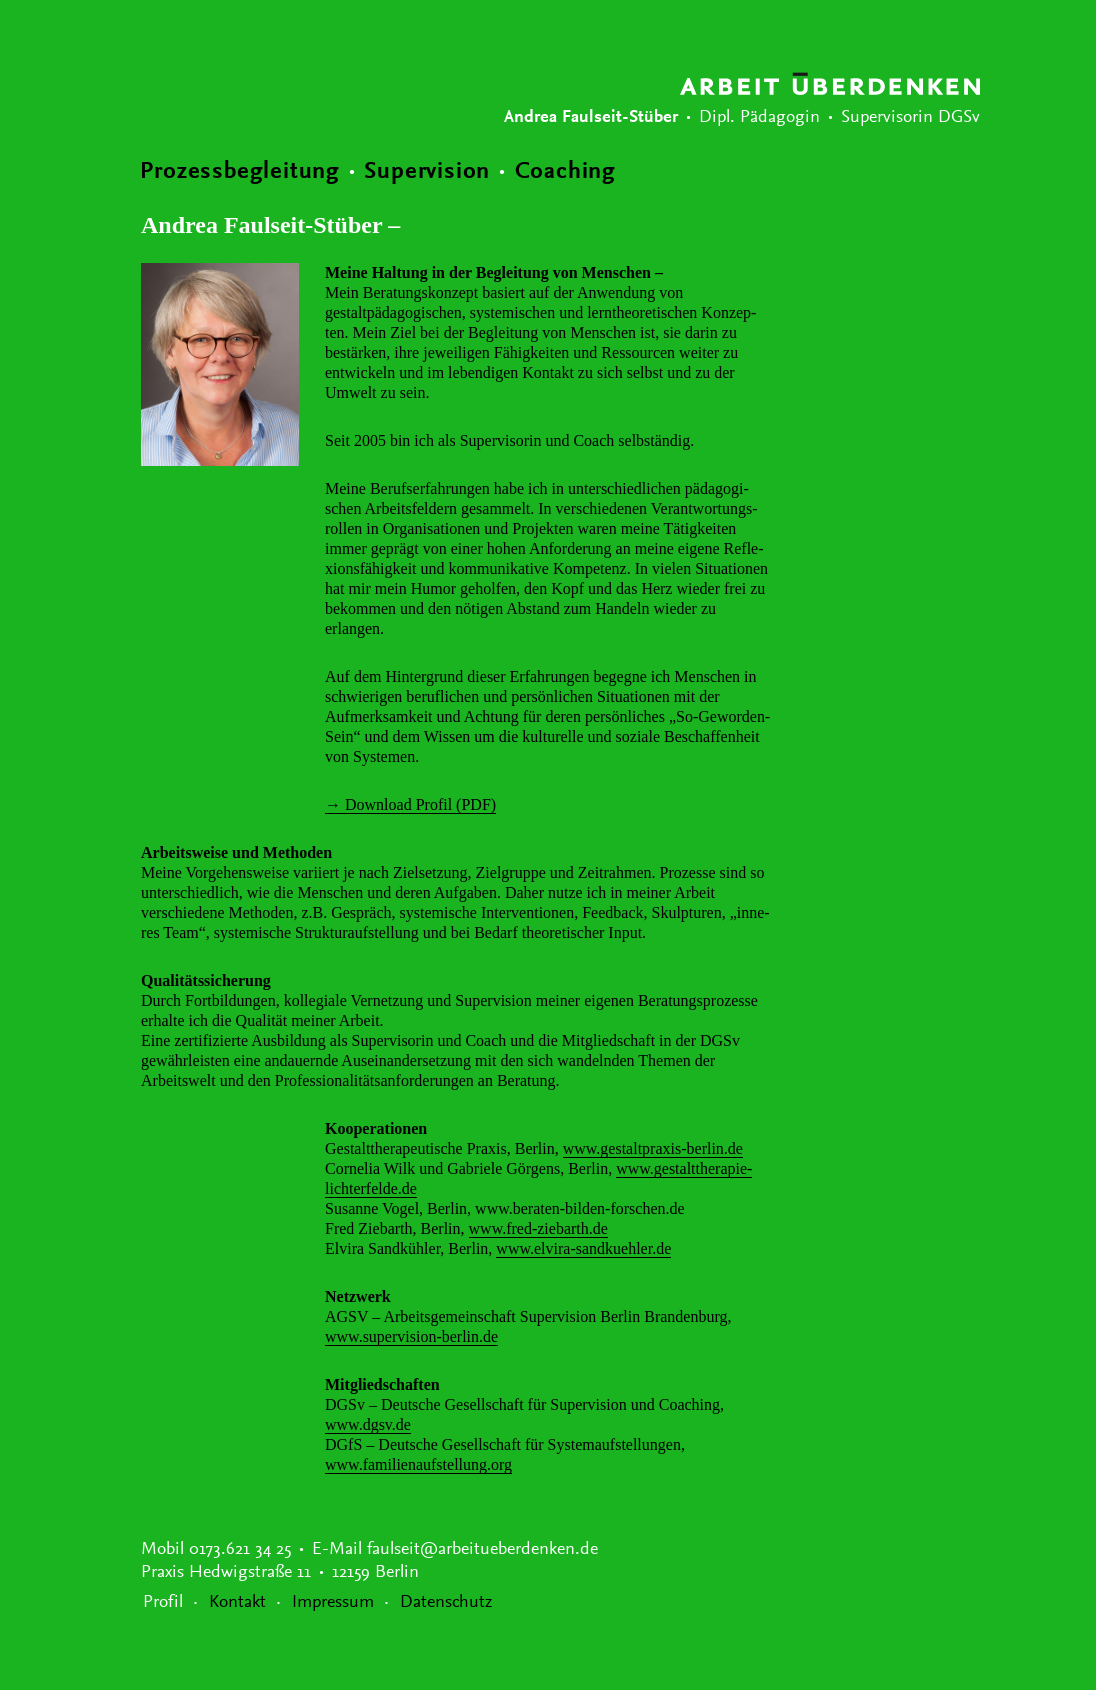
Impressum (333, 1603)
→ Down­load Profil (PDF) (410, 804)
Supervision (427, 172)
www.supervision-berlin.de (411, 1336)
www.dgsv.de (368, 1424)
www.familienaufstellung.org (418, 1464)
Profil (163, 1603)
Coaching (565, 172)
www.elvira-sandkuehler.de (583, 1248)
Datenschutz (446, 1603)
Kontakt (237, 1603)
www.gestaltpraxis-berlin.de (653, 1148)
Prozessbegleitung (240, 172)
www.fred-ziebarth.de (538, 1228)
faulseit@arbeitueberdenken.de (482, 1550)
